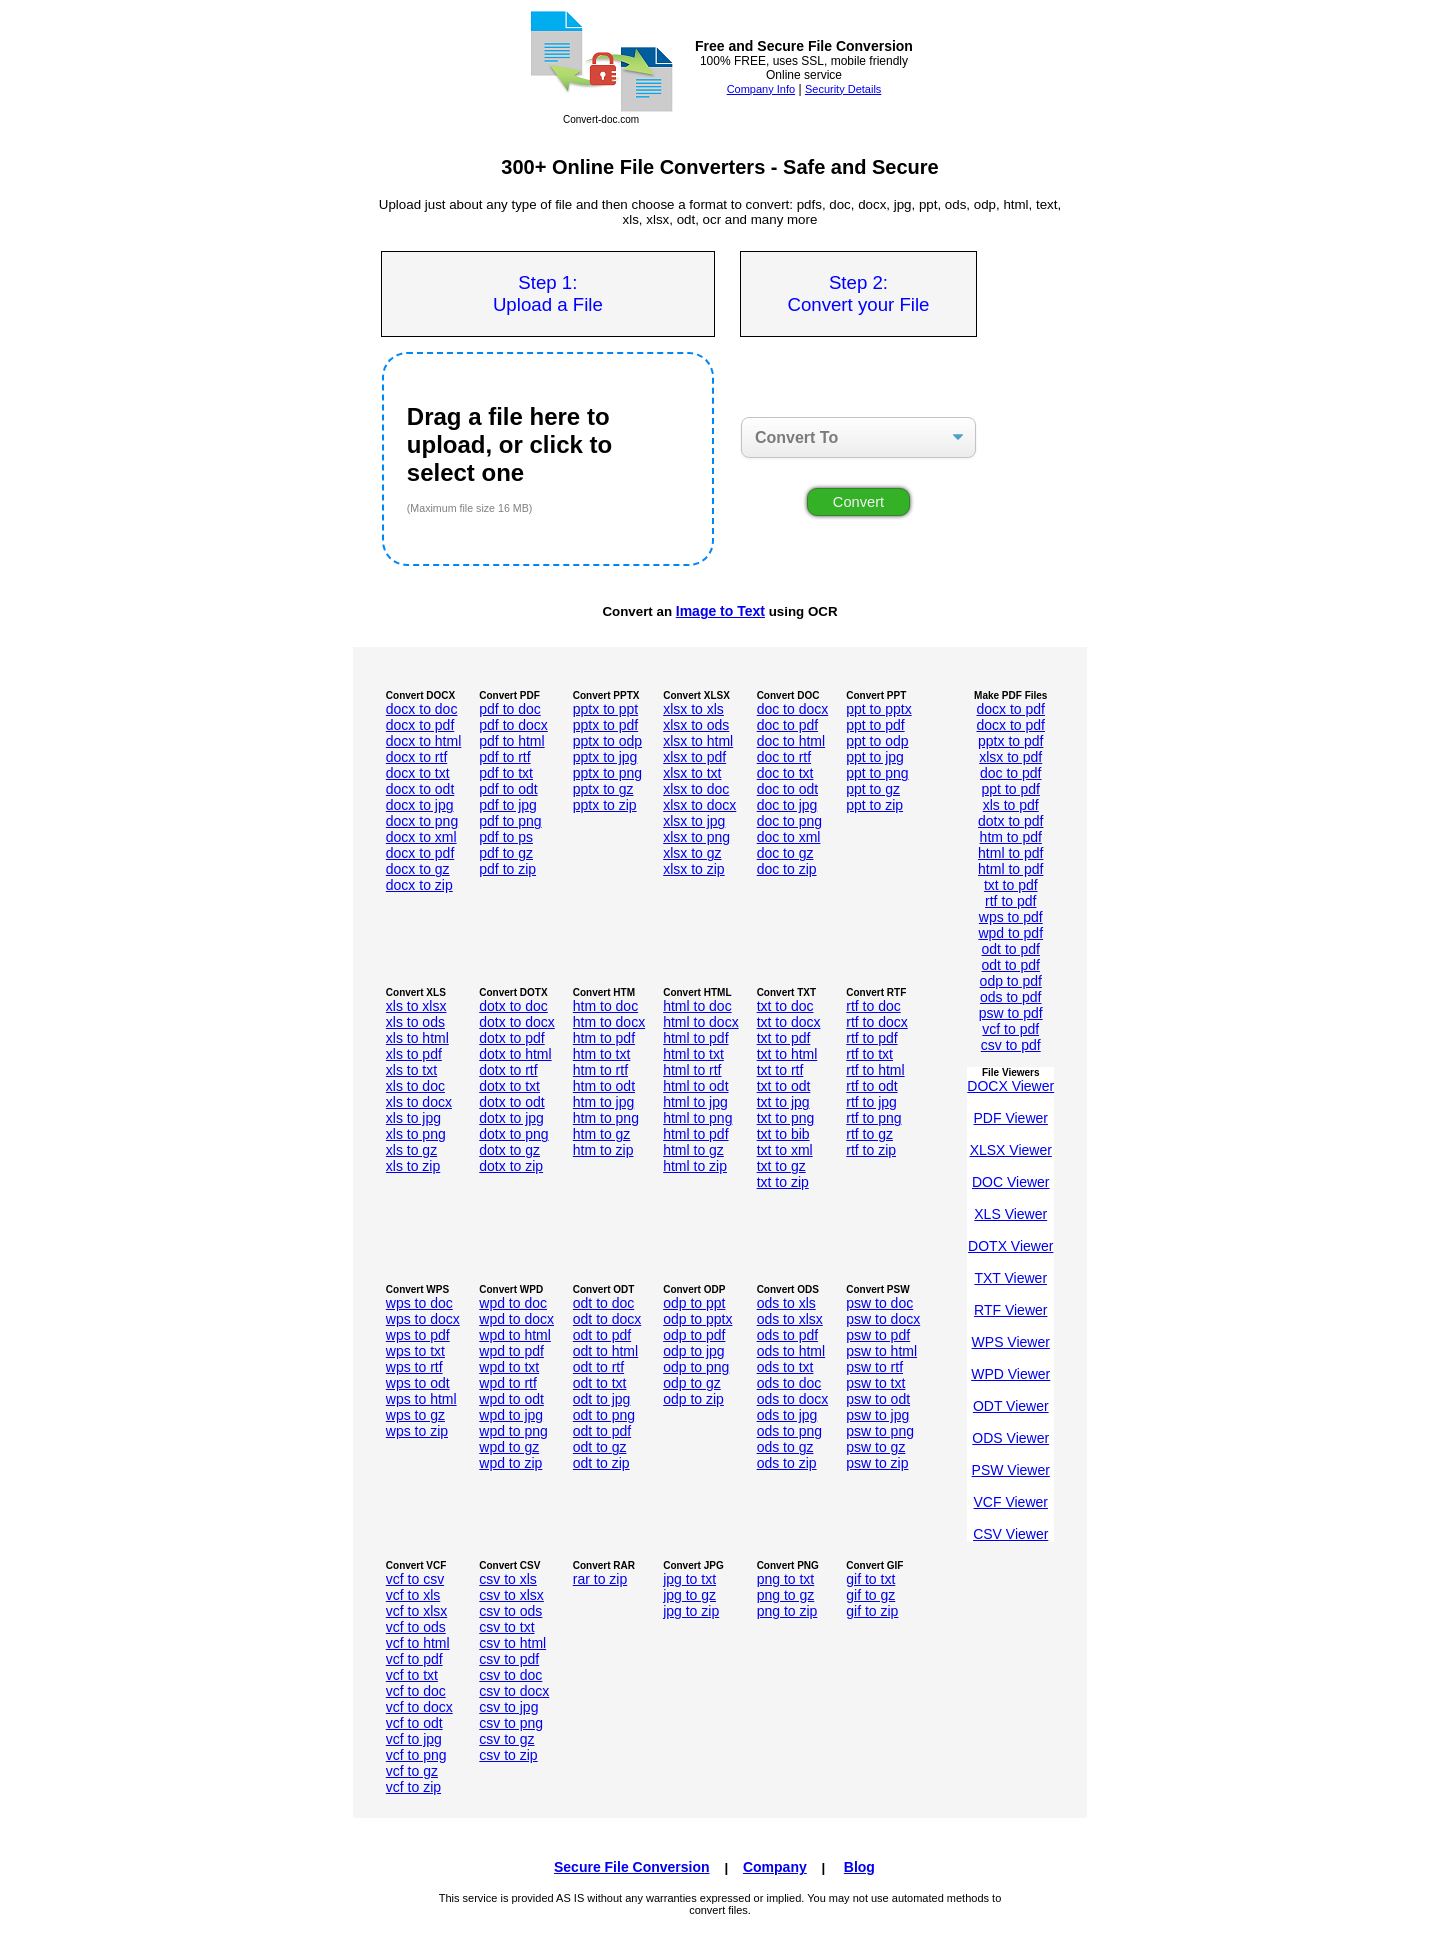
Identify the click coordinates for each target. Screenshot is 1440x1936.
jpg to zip (691, 1611)
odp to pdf (1011, 981)
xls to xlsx (416, 1006)
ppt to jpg (875, 757)
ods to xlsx (790, 1319)
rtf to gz (869, 1134)
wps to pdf (1011, 917)
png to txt (786, 1579)
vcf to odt (414, 1723)
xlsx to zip (693, 869)
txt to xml (785, 1150)
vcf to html (418, 1643)
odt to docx (607, 1319)
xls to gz (411, 1150)
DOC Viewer (1011, 1182)
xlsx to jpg (694, 821)
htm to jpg (603, 1102)
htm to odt (604, 1086)
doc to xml (789, 837)
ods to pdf (1011, 997)
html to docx (700, 1022)
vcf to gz (412, 1771)
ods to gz (785, 1447)
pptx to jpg (605, 757)
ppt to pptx (878, 709)
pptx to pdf (605, 725)
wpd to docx (516, 1319)
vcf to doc (416, 1691)
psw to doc (879, 1303)
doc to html (791, 741)
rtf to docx (876, 1022)
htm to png (606, 1118)
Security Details (843, 89)
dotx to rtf (508, 1070)
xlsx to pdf (694, 757)
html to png (697, 1118)
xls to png (416, 1134)
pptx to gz (603, 789)
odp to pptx (697, 1319)
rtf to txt (869, 1054)
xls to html (417, 1038)
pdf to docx (513, 725)
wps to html (421, 1399)
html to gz (693, 1150)
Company (775, 1867)
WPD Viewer (1010, 1374)
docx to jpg (420, 805)
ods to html (791, 1351)
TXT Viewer (1010, 1278)
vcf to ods (416, 1627)
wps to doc (419, 1303)
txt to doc (785, 1006)
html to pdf (1010, 853)
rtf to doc (873, 1006)
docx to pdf (420, 725)
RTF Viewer (1010, 1310)
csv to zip (508, 1755)
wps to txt (415, 1351)
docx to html (423, 741)
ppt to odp (877, 741)
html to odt (695, 1086)
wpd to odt (511, 1399)
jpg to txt (689, 1579)
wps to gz (415, 1415)
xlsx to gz (692, 853)
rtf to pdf (1010, 901)
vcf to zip (413, 1787)
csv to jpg (508, 1707)
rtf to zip (871, 1150)
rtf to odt (871, 1086)
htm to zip (603, 1150)
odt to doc (604, 1303)
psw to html (881, 1351)
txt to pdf (1011, 885)
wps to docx (423, 1319)
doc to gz (785, 853)
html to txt (693, 1054)
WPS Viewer (1011, 1342)
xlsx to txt (692, 773)
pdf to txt (506, 773)
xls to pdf (1011, 805)
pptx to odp (607, 741)
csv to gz (506, 1739)
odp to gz (692, 1383)
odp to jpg (694, 1351)
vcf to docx (419, 1707)
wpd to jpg (511, 1415)
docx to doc (422, 709)
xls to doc (415, 1086)
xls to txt (411, 1070)
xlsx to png (696, 837)
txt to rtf (780, 1070)
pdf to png (510, 821)
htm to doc (605, 1006)
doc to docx (793, 709)
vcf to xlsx (416, 1611)
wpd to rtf (508, 1383)
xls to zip (413, 1166)
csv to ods (510, 1611)
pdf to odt (508, 789)
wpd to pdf (1010, 933)
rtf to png (873, 1118)
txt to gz (781, 1166)
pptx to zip (605, 805)
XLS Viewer (1010, 1214)
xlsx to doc (696, 789)
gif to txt (870, 1579)
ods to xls (786, 1303)
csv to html (512, 1643)
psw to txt (875, 1383)
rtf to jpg (871, 1102)
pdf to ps (506, 837)
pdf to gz (506, 853)
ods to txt (785, 1367)
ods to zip (787, 1463)
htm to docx (609, 1022)
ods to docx (793, 1399)
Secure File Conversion (632, 1867)
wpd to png (513, 1431)
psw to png (880, 1431)
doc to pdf (788, 725)
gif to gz (870, 1595)
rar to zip (600, 1579)
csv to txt (506, 1627)
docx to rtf (416, 757)
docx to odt (420, 789)
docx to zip (419, 885)
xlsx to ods (696, 725)
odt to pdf (1011, 949)
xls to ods (415, 1022)
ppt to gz (873, 789)
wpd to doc (513, 1303)
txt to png (786, 1118)
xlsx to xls (693, 709)
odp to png (696, 1367)
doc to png (789, 821)
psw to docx (883, 1319)
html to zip (695, 1166)
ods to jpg (787, 1415)
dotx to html (515, 1054)
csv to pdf (1011, 1045)
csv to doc (510, 1675)
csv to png (511, 1723)
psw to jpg (877, 1415)
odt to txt (600, 1383)
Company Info (761, 89)
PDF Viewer (1011, 1118)
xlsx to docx (699, 805)
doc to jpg (787, 805)
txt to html (787, 1054)
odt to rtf (598, 1367)
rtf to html (875, 1070)
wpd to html (515, 1335)
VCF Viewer (1011, 1502)
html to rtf (692, 1070)
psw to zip (877, 1463)
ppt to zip (874, 805)
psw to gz (875, 1447)
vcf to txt (412, 1675)
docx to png (422, 821)
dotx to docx (517, 1022)
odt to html (605, 1351)
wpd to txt (509, 1367)
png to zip (787, 1611)
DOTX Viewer (1010, 1246)
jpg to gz (689, 1595)
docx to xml (421, 837)
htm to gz (602, 1134)
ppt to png (877, 773)
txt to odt (784, 1086)
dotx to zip (511, 1166)
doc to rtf (784, 757)
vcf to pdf (1010, 1029)
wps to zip (417, 1431)
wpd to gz (509, 1447)
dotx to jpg (511, 1118)
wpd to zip (510, 1463)
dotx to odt (511, 1102)
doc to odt (788, 789)
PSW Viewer (1011, 1470)
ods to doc (789, 1383)
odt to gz (600, 1447)
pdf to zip (507, 869)
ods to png (789, 1431)
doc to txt (785, 773)
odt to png (604, 1415)
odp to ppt (694, 1303)
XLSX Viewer (1011, 1150)
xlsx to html (698, 741)
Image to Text (720, 611)
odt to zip (601, 1463)
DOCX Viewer (1010, 1086)
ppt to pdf (875, 725)
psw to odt (878, 1399)
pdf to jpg (508, 805)
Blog (859, 1867)
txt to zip (783, 1182)
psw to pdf (1011, 1013)
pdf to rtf (504, 757)
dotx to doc (513, 1006)
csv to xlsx (511, 1595)
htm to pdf (1011, 837)
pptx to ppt (605, 709)
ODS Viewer (1010, 1438)
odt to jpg (602, 1399)
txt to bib (783, 1134)
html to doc (697, 1006)
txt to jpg (783, 1102)
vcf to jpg (414, 1739)
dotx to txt (509, 1086)
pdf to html (511, 741)
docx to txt (418, 773)
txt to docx (789, 1022)
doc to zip (787, 869)
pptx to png (607, 773)
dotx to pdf (1010, 821)
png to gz (786, 1595)
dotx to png (513, 1134)
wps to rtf (414, 1367)
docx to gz (418, 869)
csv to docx (514, 1691)
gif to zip (872, 1611)
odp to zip (693, 1399)
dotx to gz (509, 1150)
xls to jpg (413, 1118)
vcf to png (416, 1755)
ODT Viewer (1011, 1406)
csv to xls (508, 1579)
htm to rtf (600, 1070)
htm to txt (602, 1054)
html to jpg (695, 1102)
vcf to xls (413, 1595)
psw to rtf (874, 1367)
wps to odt (418, 1383)
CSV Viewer (1010, 1534)
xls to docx (419, 1102)
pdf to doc (510, 709)
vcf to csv (415, 1579)
